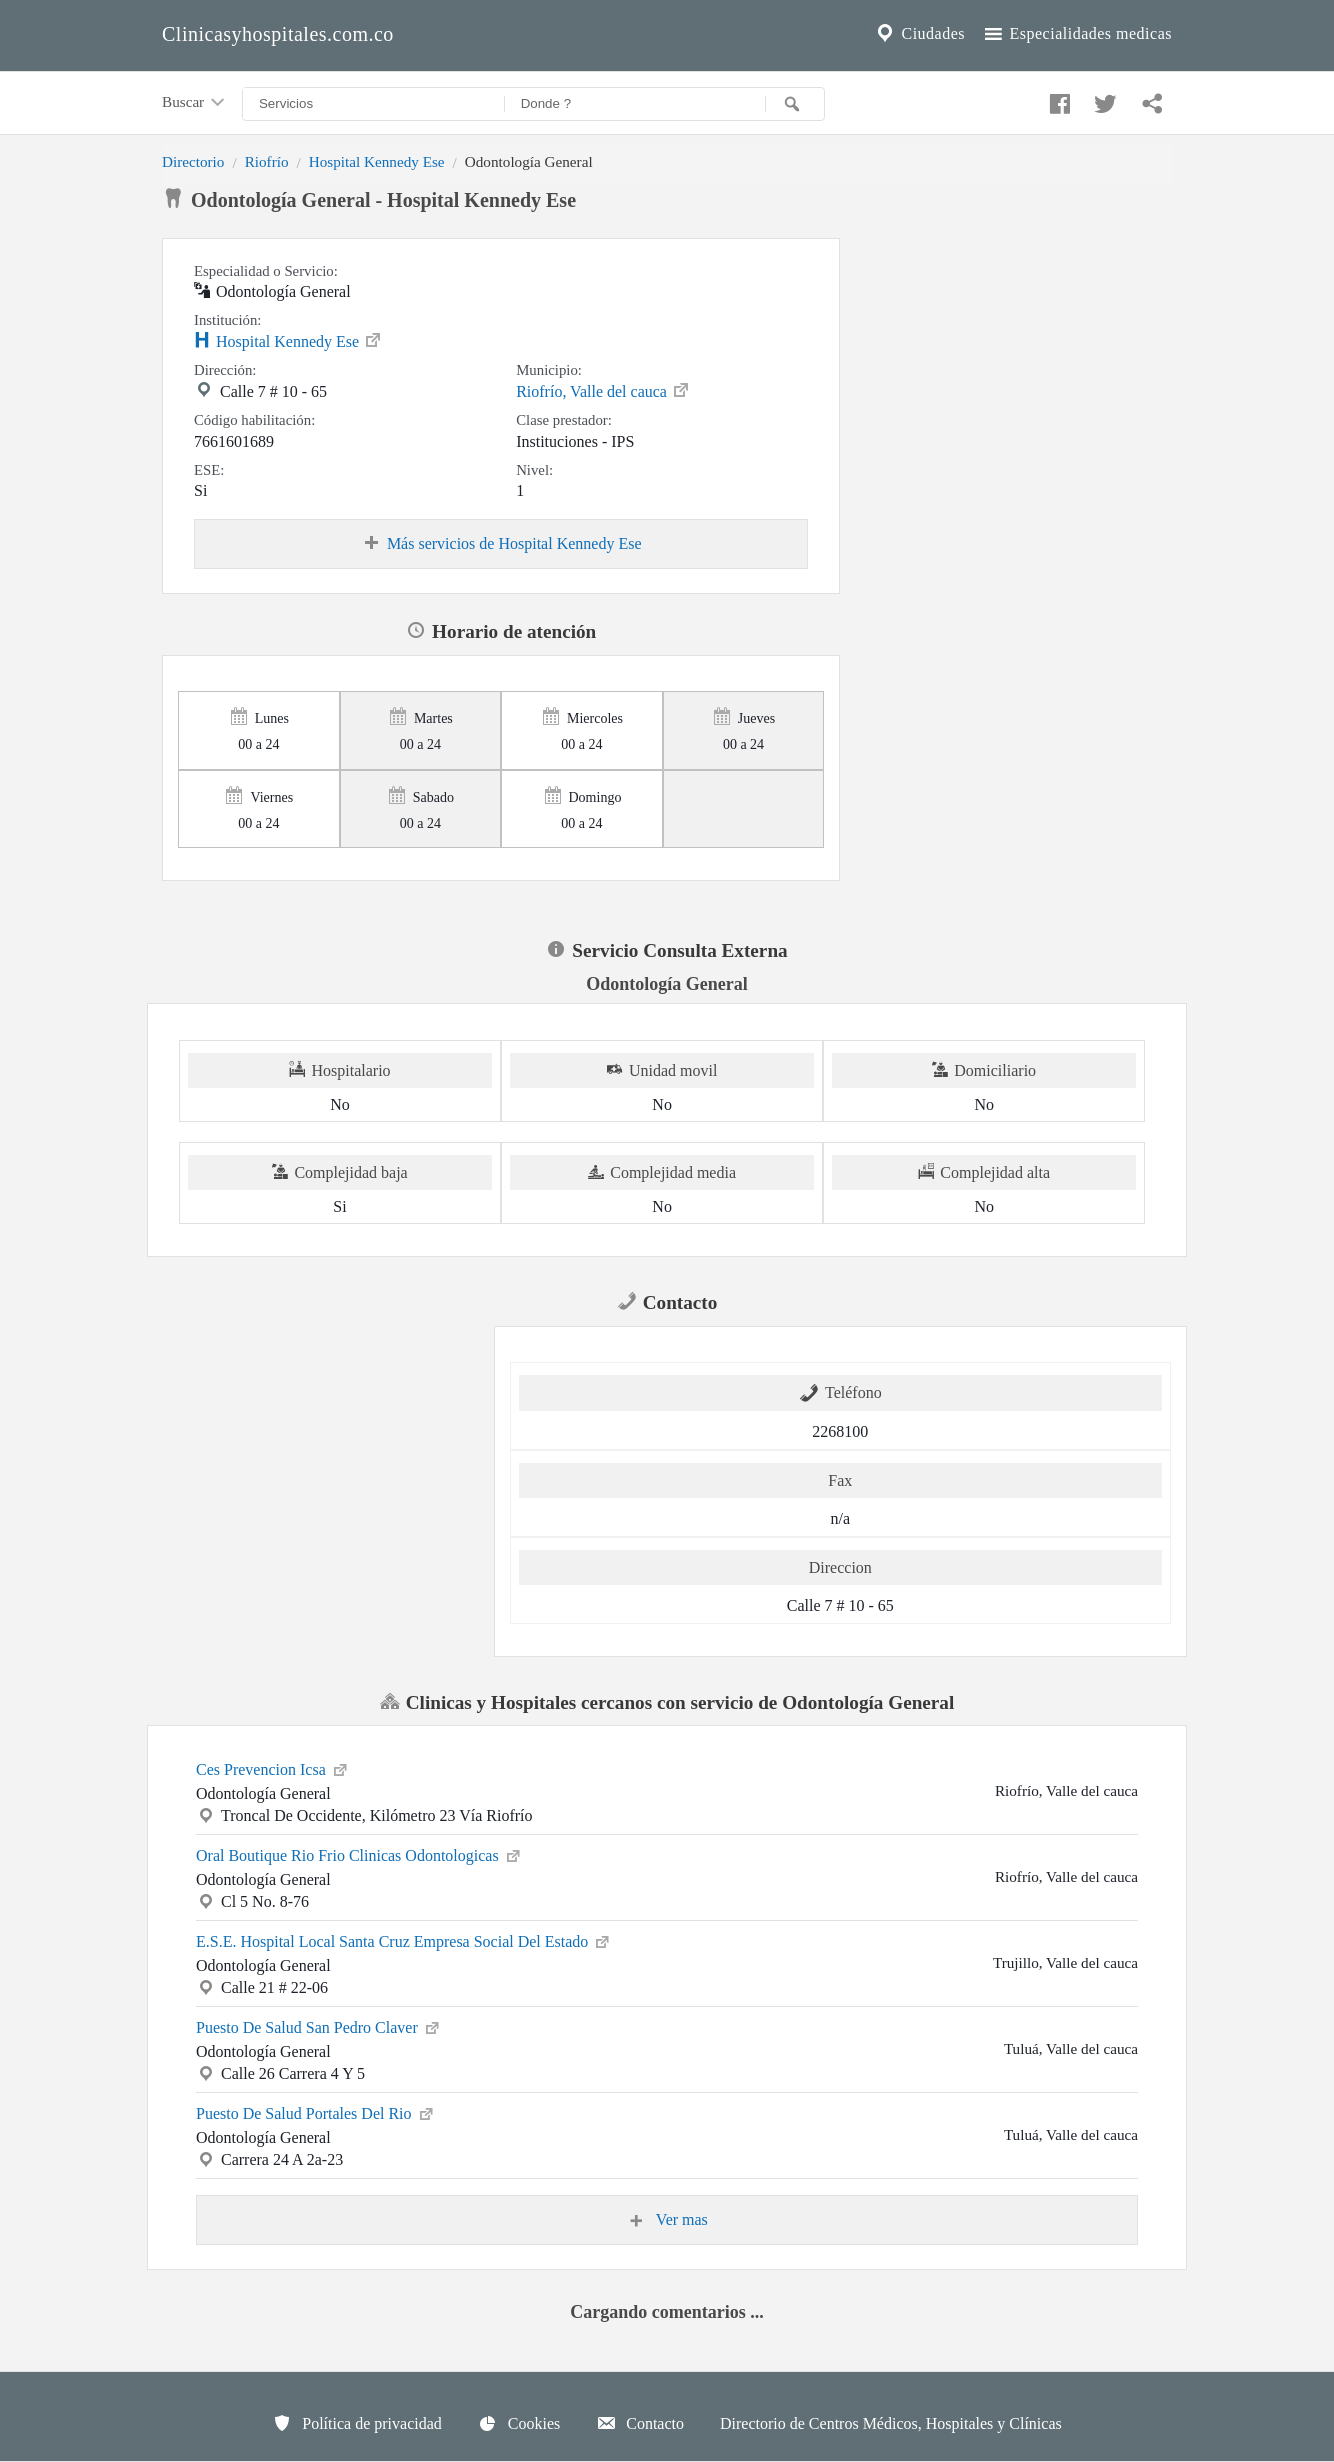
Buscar (195, 103)
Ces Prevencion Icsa (273, 1768)
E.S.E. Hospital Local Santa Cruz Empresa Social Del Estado (404, 1940)
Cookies (519, 2423)
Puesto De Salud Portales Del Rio (316, 2112)
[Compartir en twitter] (1103, 99)
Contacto (640, 2423)
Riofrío (267, 161)
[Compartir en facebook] (1057, 99)
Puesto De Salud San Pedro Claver (319, 2026)
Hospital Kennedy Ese (377, 161)
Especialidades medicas (1076, 34)
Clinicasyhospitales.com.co (278, 34)
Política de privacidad (357, 2423)
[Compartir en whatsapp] (1150, 99)
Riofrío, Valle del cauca (603, 390)
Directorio (193, 161)
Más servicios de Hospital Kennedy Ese (501, 544)
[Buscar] (795, 104)
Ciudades (919, 34)
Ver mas (667, 2220)
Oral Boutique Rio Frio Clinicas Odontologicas (359, 1854)
